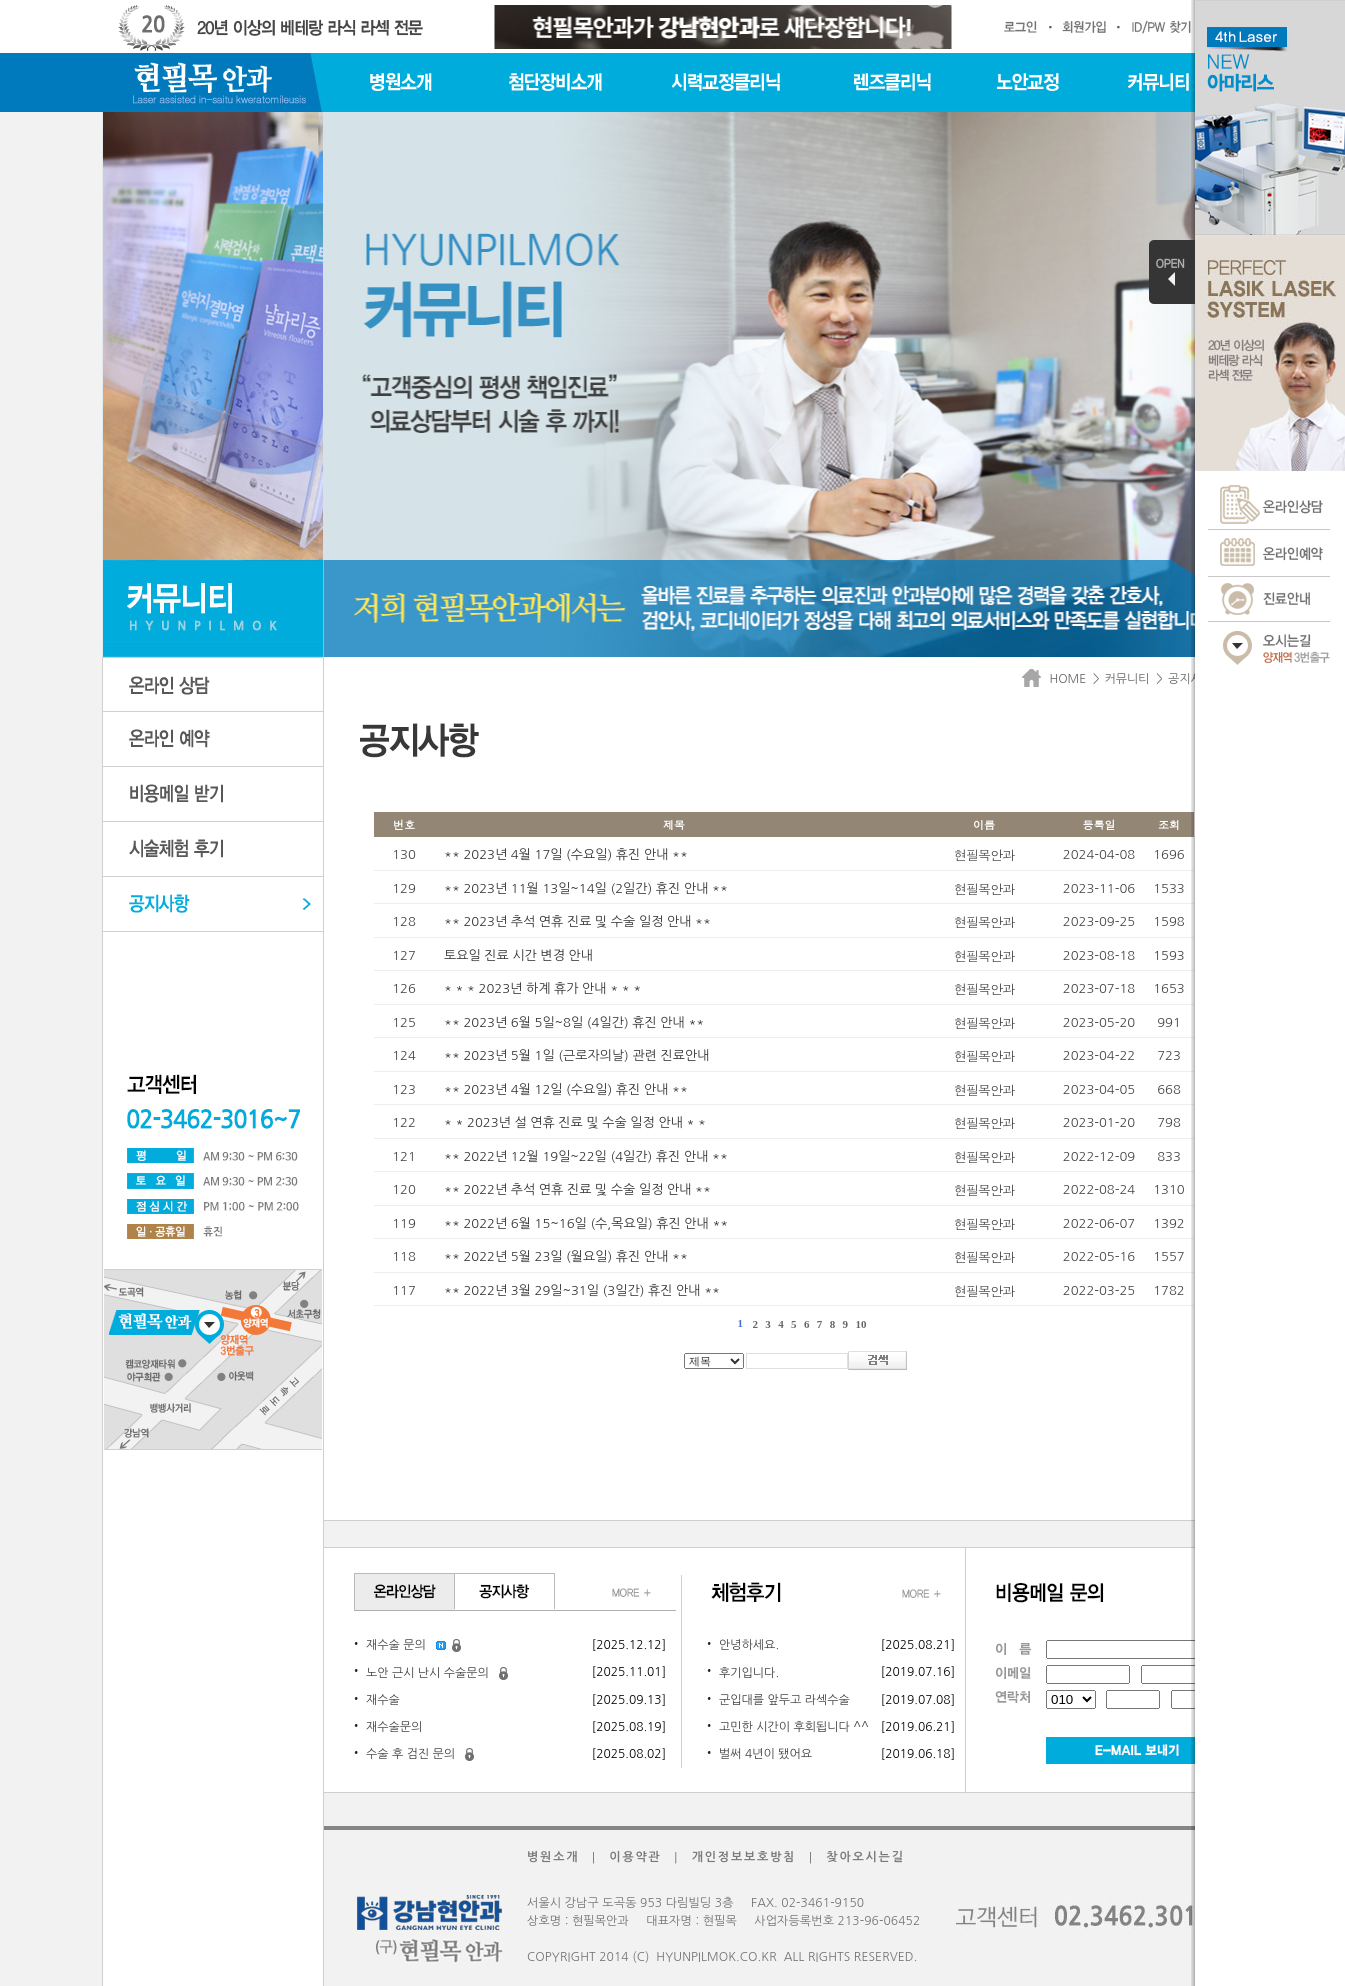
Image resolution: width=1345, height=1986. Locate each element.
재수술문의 (394, 1727)
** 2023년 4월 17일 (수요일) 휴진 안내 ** (566, 854)
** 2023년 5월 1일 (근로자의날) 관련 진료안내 (576, 1055)
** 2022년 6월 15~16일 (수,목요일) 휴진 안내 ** (586, 1223)
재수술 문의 (396, 1645)
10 (860, 1324)
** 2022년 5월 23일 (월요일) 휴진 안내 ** (566, 1256)
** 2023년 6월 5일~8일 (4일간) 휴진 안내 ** (574, 1022)
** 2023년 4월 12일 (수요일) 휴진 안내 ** (566, 1089)
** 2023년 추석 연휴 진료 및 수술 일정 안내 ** (577, 921)
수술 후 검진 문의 (410, 1754)
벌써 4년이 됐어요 (765, 1754)
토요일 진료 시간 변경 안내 (518, 955)
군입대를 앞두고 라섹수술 (784, 1700)
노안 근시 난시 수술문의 (427, 1673)
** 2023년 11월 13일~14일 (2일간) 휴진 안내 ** (586, 888)
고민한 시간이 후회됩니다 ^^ (794, 1727)
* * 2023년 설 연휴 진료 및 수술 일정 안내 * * (575, 1122)
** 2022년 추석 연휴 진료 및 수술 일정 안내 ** (577, 1189)
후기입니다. (749, 1673)
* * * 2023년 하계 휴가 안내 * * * (542, 988)
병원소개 (553, 1857)
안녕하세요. (749, 1645)
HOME (1057, 679)
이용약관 (635, 1857)
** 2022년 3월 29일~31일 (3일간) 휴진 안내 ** (582, 1290)
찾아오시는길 (865, 1857)
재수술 (383, 1700)
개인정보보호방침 (744, 1857)
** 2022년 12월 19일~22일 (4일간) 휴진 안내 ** (586, 1156)
